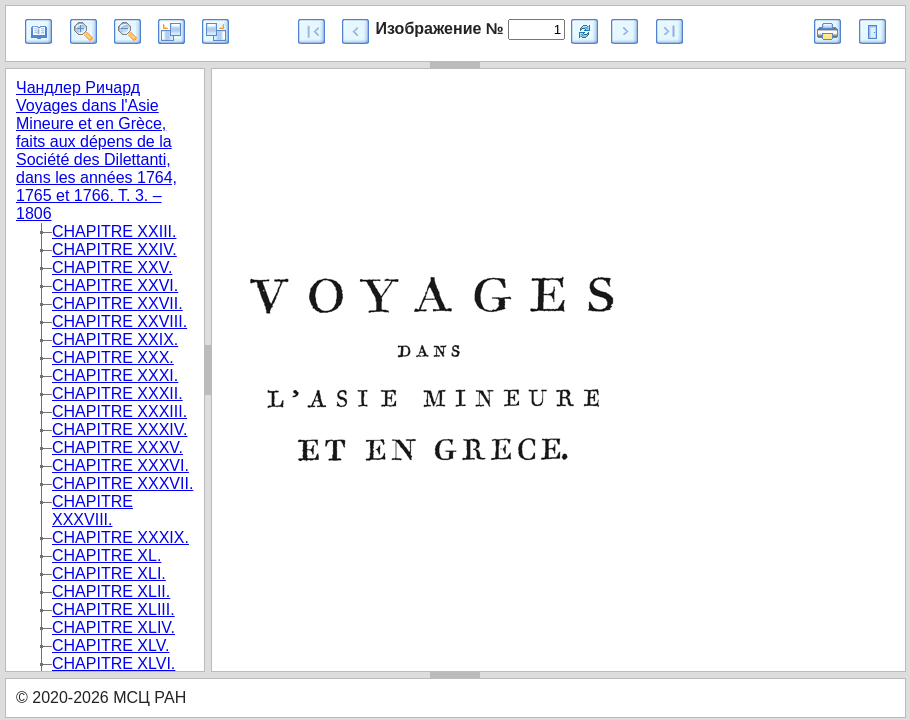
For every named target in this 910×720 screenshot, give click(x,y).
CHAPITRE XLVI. (113, 663)
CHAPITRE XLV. (110, 645)
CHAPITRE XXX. (113, 357)
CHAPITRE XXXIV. (119, 429)
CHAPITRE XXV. (112, 267)
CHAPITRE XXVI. (115, 285)
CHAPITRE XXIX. (115, 339)
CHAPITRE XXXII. (117, 393)
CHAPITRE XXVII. (117, 303)
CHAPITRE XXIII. (114, 231)
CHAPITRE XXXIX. (120, 537)
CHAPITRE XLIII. (113, 609)
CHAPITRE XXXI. (115, 375)
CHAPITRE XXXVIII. (92, 510)
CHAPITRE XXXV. (117, 447)
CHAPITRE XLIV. (113, 627)
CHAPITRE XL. (106, 555)
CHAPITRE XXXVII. (122, 483)
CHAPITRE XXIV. (114, 249)
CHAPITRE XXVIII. (119, 321)
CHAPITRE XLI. (109, 573)
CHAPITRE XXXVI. (120, 465)
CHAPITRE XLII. (111, 591)
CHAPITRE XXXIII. (119, 411)
